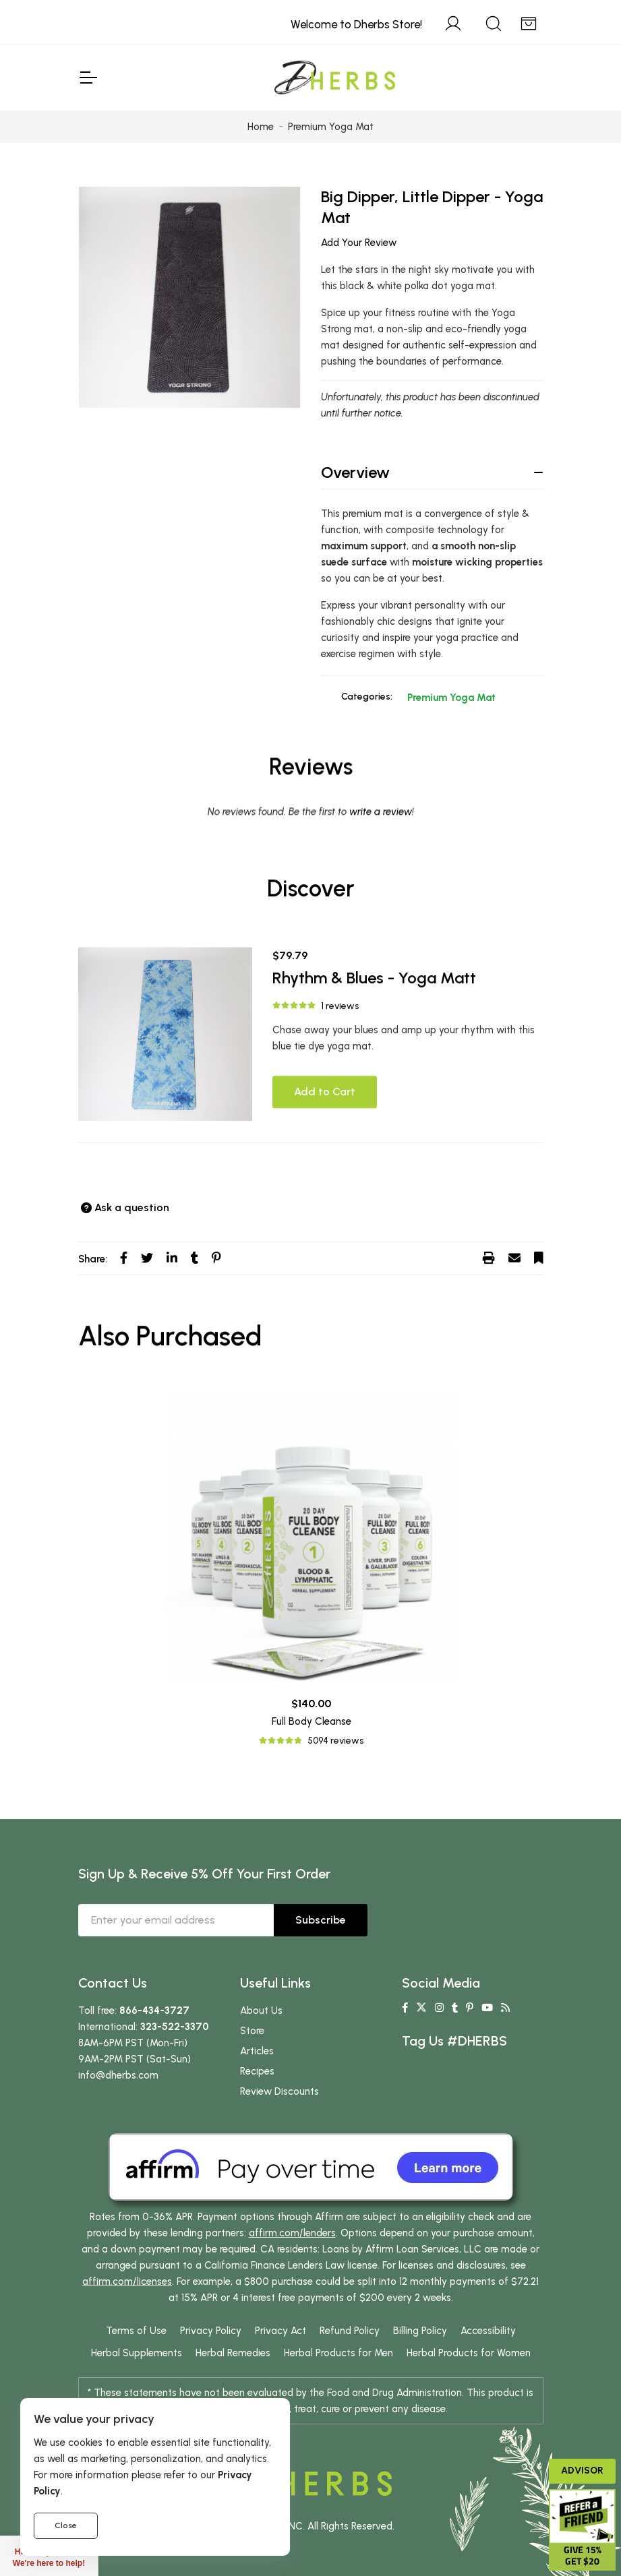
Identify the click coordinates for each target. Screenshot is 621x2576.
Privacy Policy (210, 2331)
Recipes (257, 2071)
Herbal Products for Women (469, 2353)
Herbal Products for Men (338, 2353)
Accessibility (488, 2331)
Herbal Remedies (233, 2353)
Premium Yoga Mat (451, 698)
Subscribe (320, 1919)
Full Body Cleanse (311, 1721)
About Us (261, 2010)
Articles (257, 2051)
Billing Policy (420, 2331)
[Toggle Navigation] (87, 77)
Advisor (582, 2470)
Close (66, 2525)
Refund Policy (350, 2331)
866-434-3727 (154, 2010)
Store (252, 2031)
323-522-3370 (174, 2027)
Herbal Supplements (136, 2353)
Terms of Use (136, 2331)
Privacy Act (280, 2331)
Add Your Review (358, 243)
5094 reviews (335, 1740)
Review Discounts (279, 2091)
